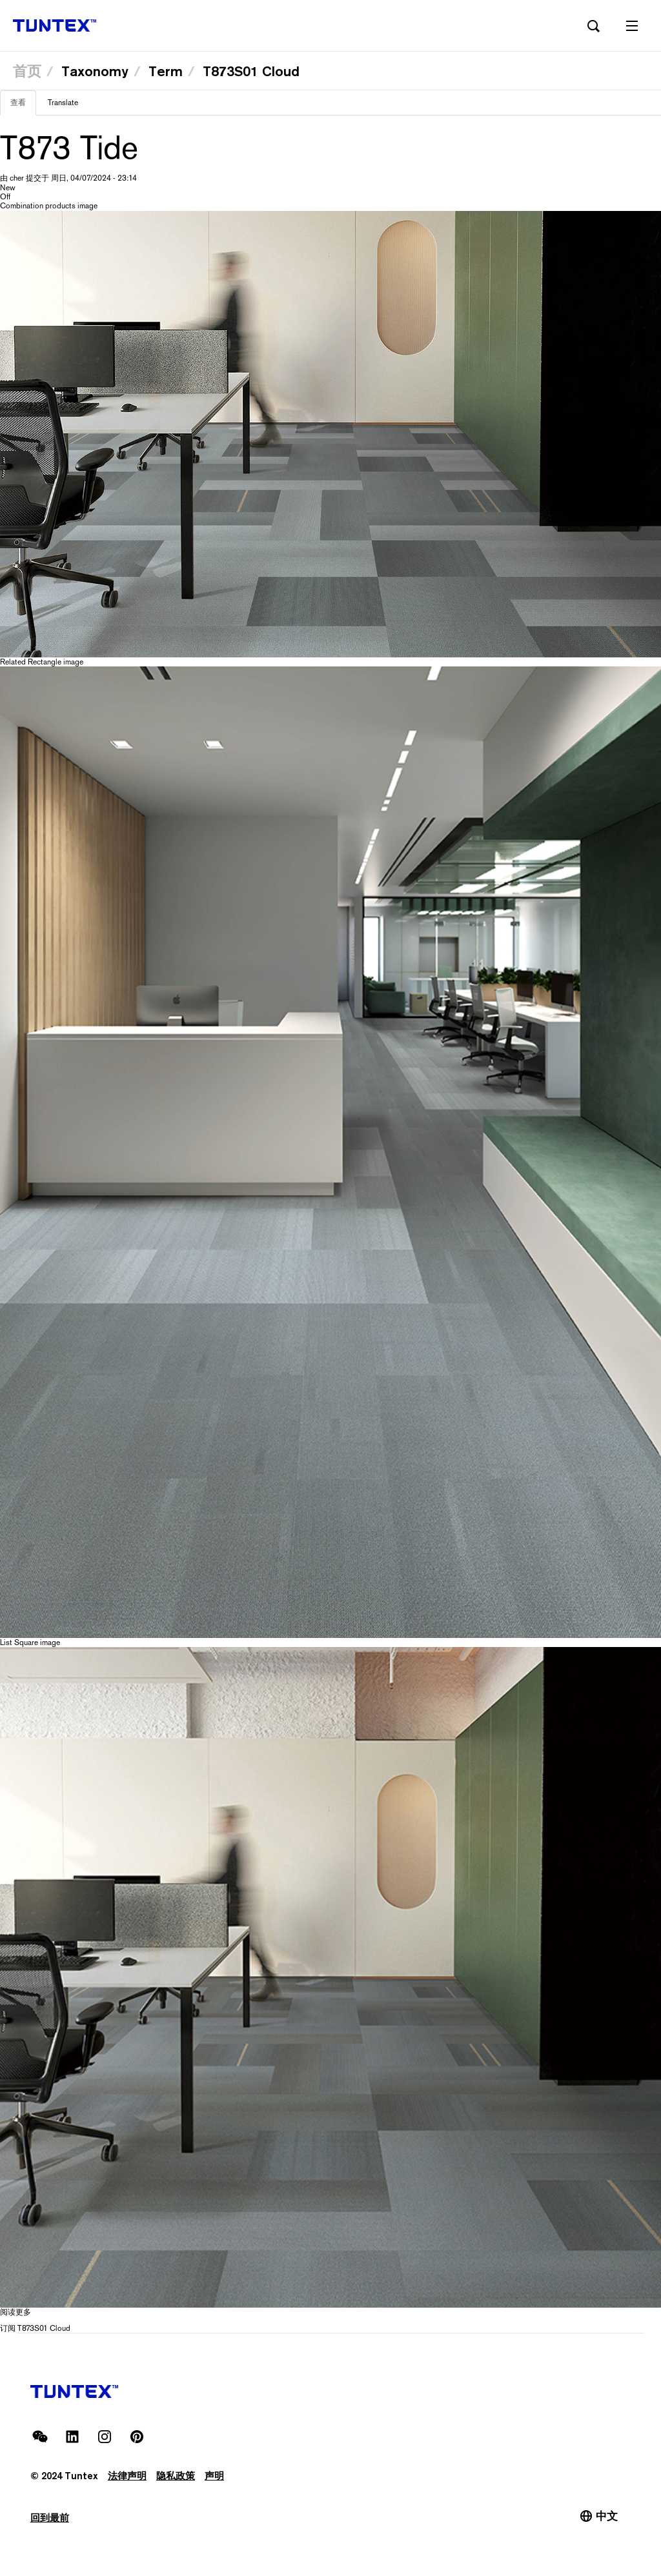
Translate (63, 102)
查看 (23, 106)
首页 (27, 71)
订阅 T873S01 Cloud (35, 2328)
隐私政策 (175, 2475)
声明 (214, 2475)
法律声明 (127, 2475)
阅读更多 (15, 2312)
